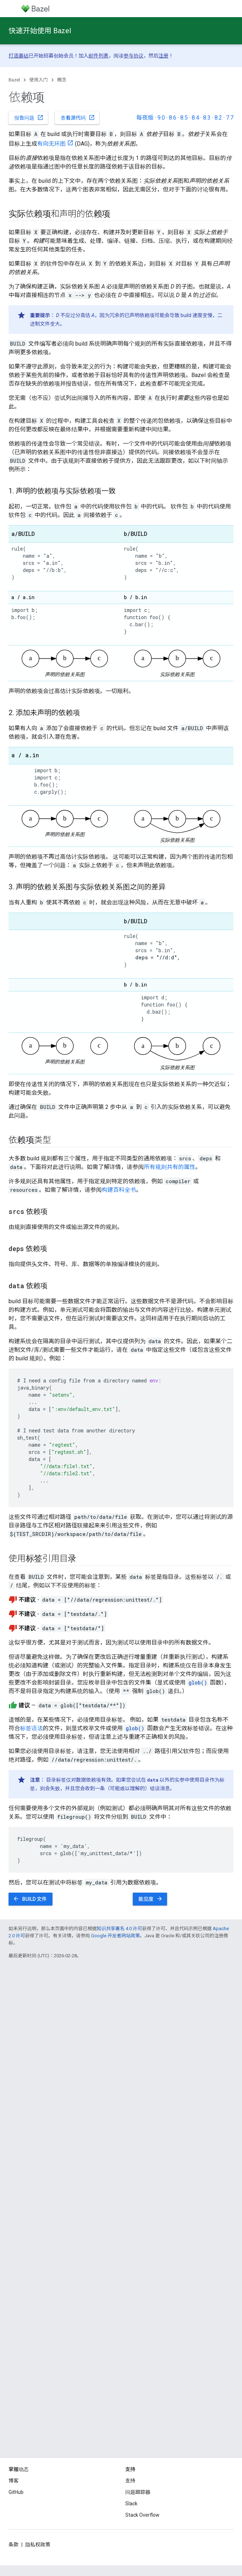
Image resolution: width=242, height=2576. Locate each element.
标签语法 (31, 1728)
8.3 (207, 117)
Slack (131, 2503)
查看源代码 (78, 117)
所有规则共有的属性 (169, 1167)
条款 (14, 2544)
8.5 (184, 117)
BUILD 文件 (30, 1898)
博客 (14, 2481)
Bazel (14, 79)
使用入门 (38, 79)
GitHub (16, 2492)
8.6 (172, 117)
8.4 (195, 117)
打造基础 (19, 56)
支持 (130, 2481)
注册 (163, 56)
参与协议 (133, 56)
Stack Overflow (142, 2515)
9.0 (161, 117)
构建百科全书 (119, 1189)
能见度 (150, 1898)
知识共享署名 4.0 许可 (119, 1928)
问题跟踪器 (137, 2492)
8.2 (218, 117)
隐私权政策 (37, 2544)
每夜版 (144, 117)
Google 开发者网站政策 (115, 1935)
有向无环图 (51, 143)
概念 (61, 79)
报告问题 (29, 117)
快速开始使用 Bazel (40, 30)
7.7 (229, 117)
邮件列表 (99, 56)
